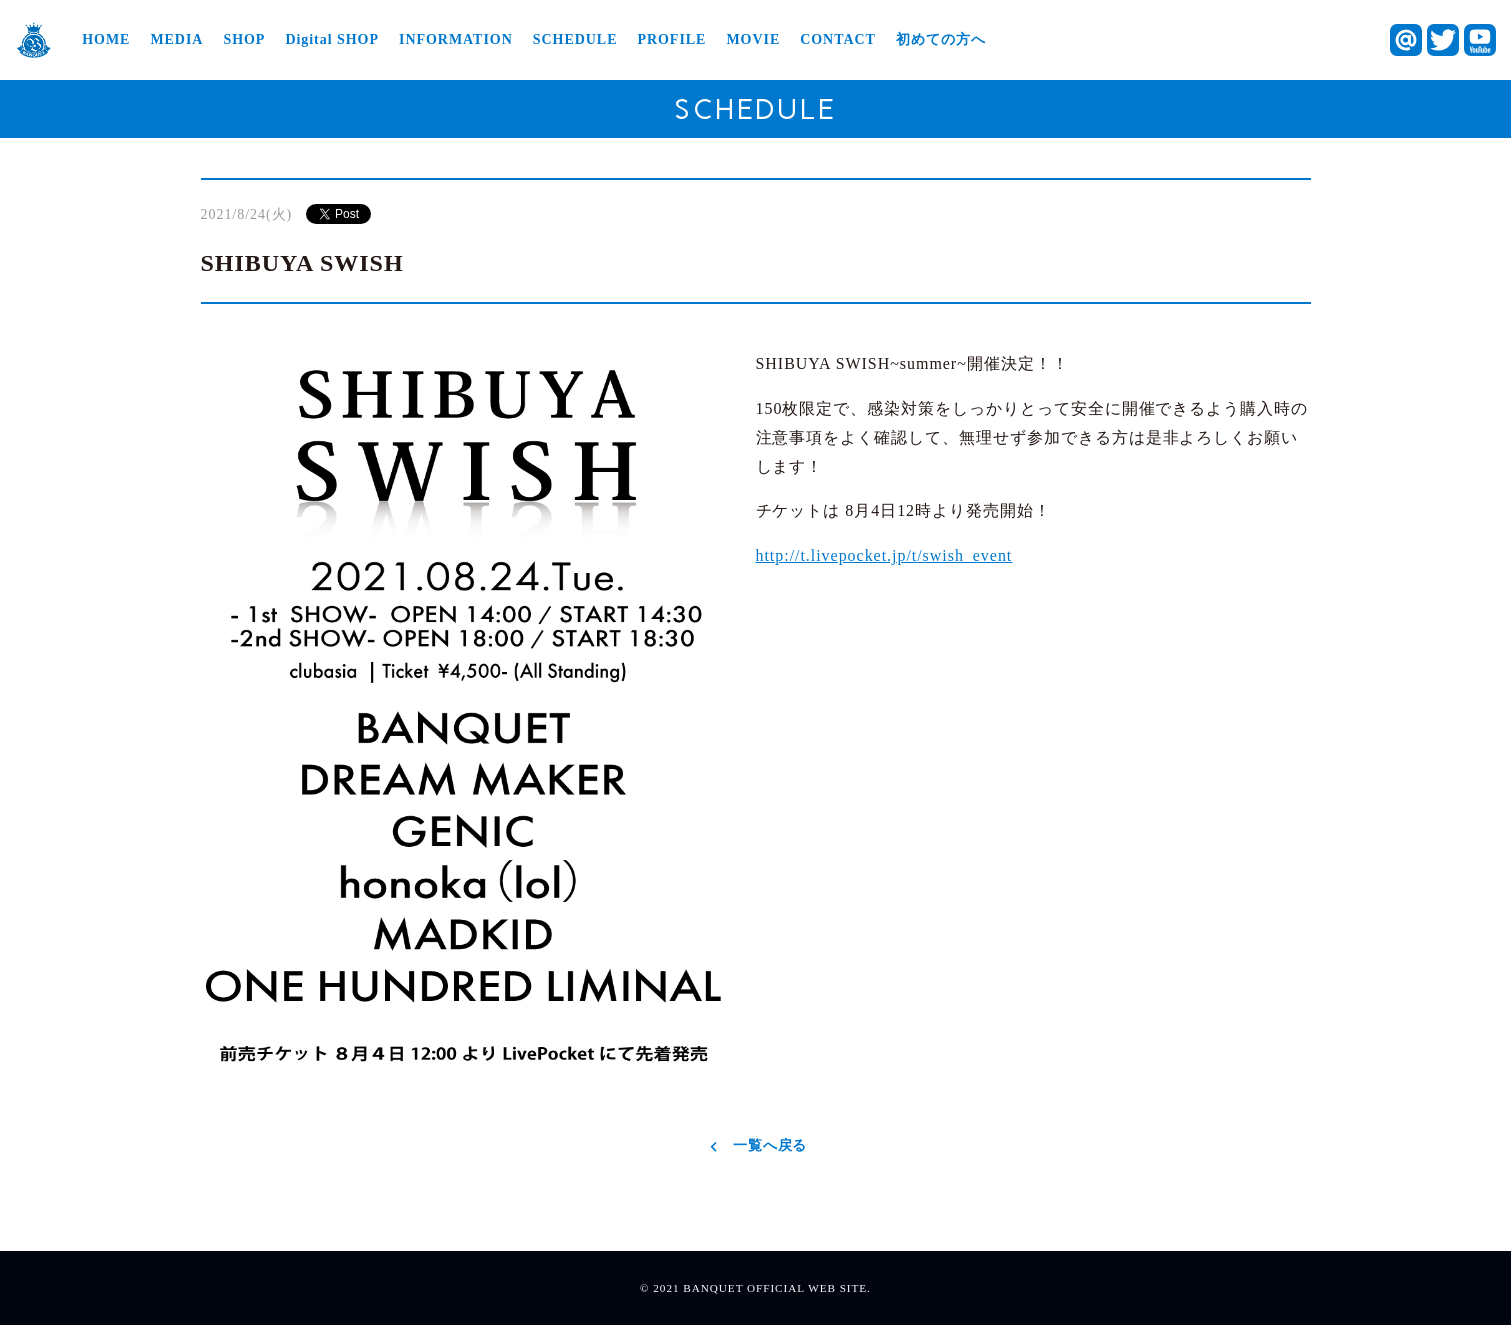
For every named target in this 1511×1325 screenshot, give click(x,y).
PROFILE (671, 40)
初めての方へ (941, 40)
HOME (106, 40)
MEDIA (176, 40)
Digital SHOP (332, 40)
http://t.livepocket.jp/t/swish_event (884, 555)
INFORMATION (456, 40)
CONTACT (838, 40)
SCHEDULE (575, 40)
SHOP (244, 40)
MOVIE (753, 40)
